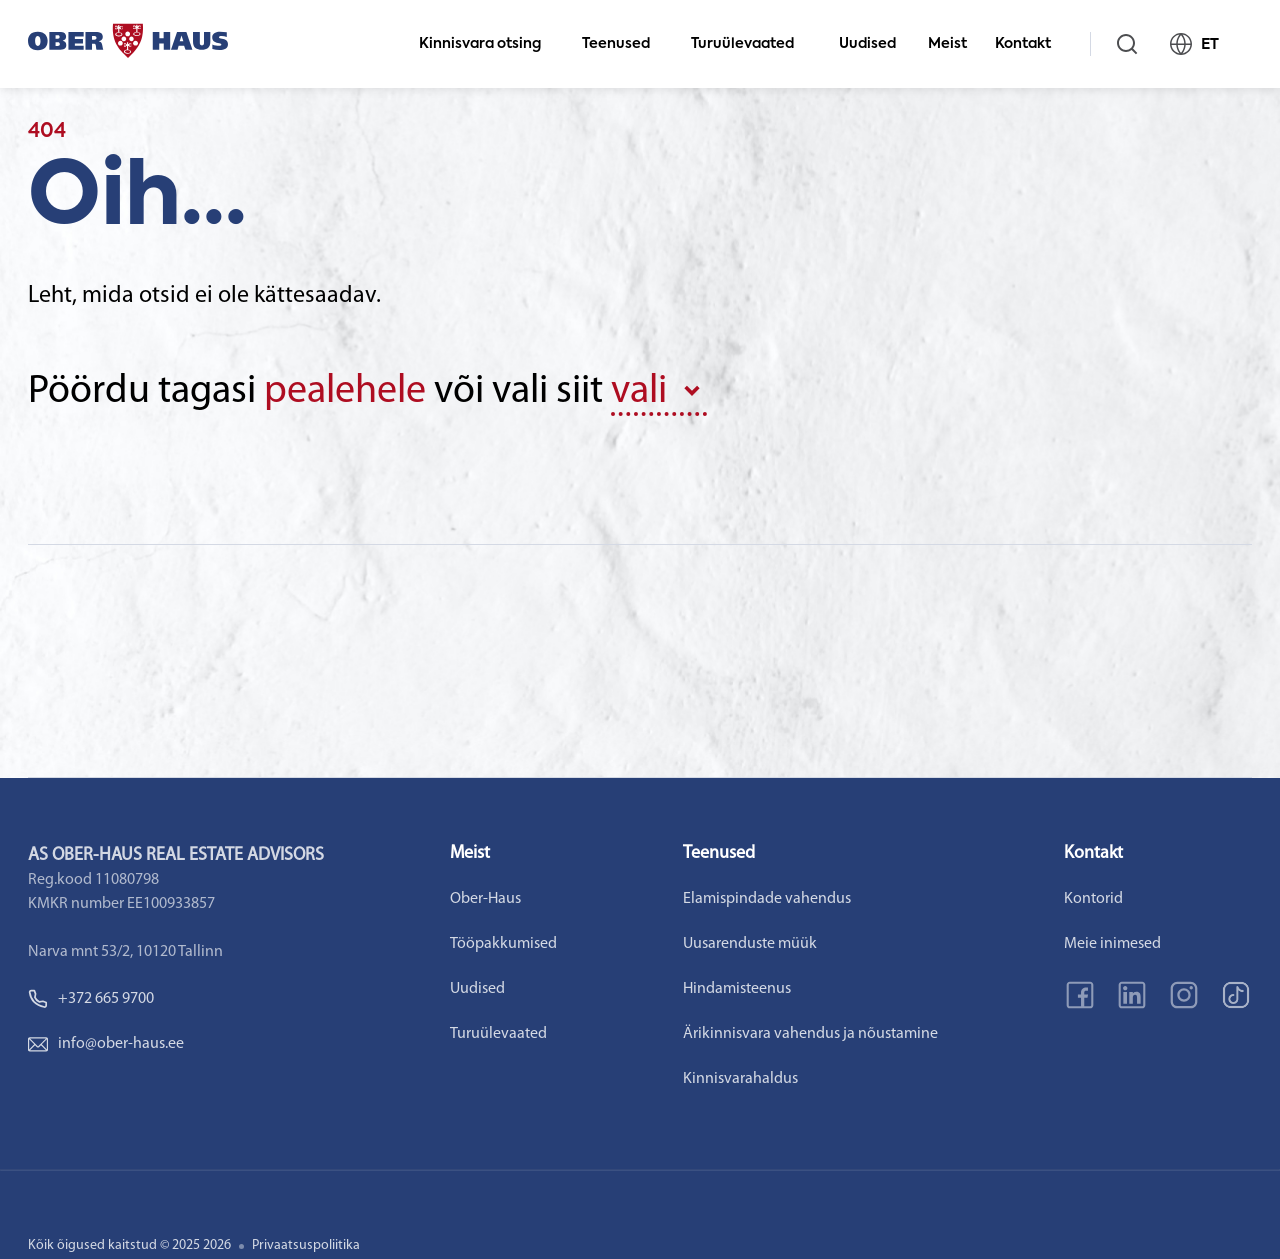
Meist (947, 44)
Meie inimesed (1112, 944)
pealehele (345, 392)
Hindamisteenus (737, 989)
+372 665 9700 (91, 999)
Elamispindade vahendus (767, 899)
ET (1203, 44)
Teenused (624, 44)
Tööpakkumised (503, 944)
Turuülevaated (751, 44)
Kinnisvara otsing (488, 44)
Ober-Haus (485, 899)
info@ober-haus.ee (106, 1044)
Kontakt (1031, 44)
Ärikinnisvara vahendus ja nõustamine (810, 1034)
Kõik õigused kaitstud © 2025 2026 (129, 1245)
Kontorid (1093, 899)
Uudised (867, 44)
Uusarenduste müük (750, 944)
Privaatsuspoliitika (306, 1245)
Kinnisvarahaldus (740, 1079)
